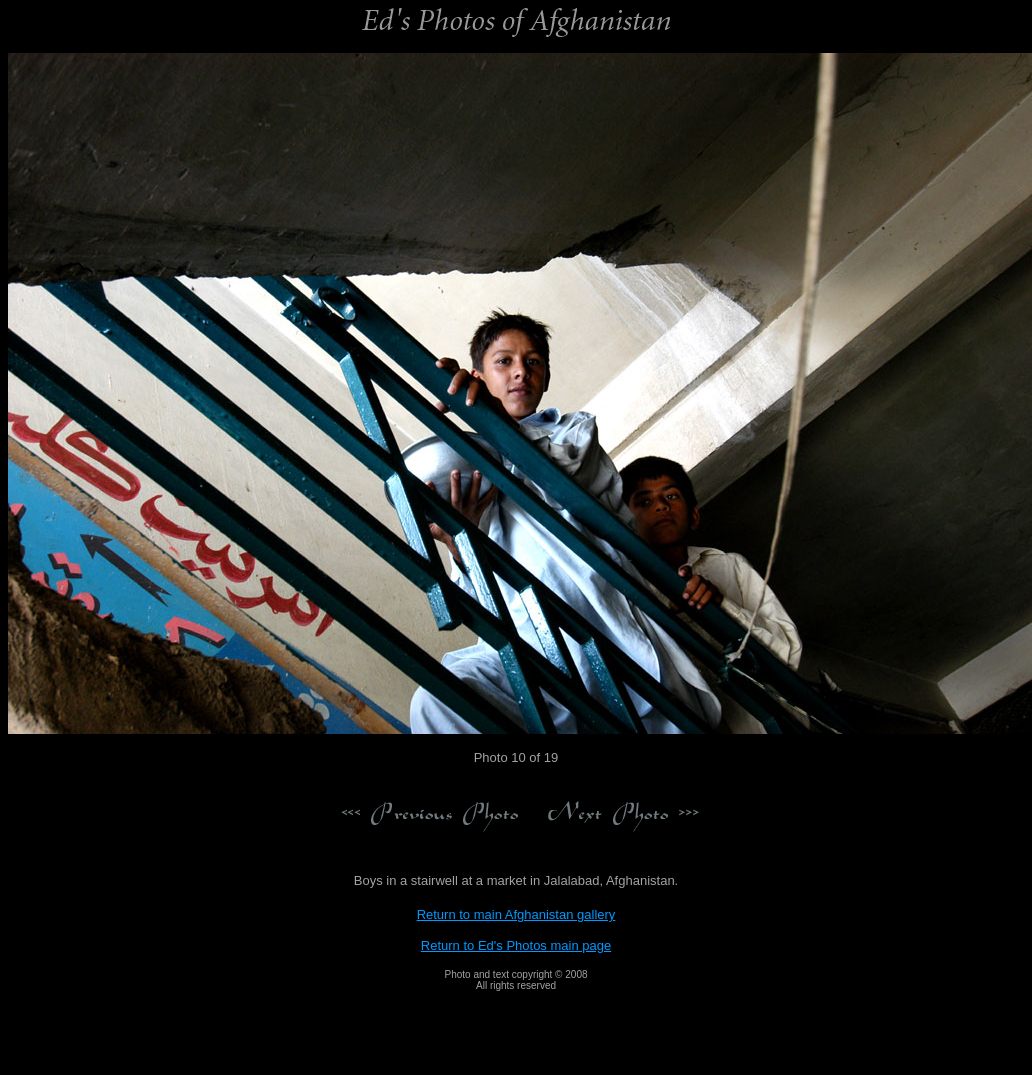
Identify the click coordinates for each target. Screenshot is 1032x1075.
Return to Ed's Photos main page (516, 945)
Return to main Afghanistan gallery (516, 914)
